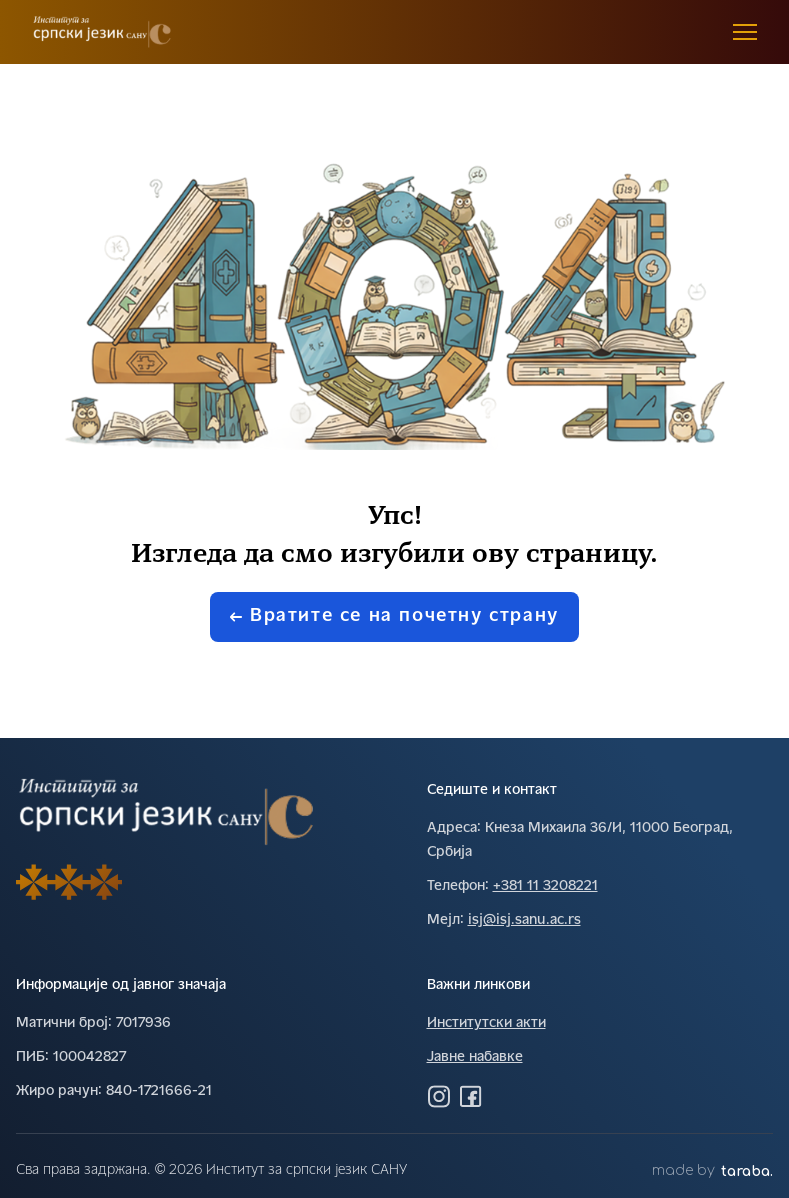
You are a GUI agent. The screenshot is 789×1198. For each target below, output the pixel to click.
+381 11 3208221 (545, 886)
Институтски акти (486, 1023)
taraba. (747, 1171)
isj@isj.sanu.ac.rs (524, 920)
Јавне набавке (475, 1057)
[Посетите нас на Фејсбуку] (471, 1096)
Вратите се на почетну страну (394, 616)
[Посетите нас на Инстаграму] (439, 1096)
